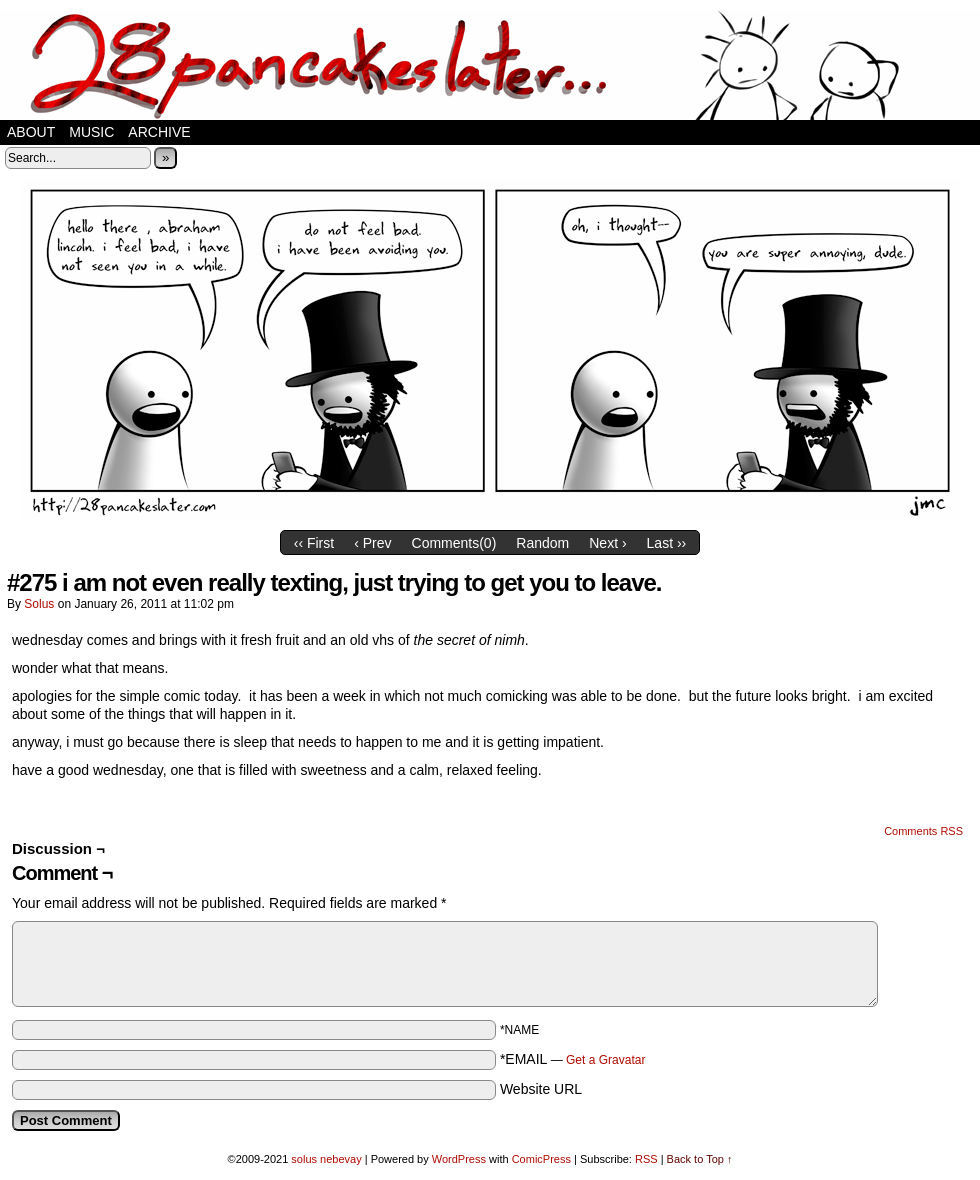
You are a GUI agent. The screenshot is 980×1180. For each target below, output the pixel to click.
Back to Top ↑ (700, 1159)
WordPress (459, 1159)
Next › (607, 543)
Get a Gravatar (605, 1060)
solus (39, 604)
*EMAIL (573, 1059)
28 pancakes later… (490, 65)
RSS (646, 1159)
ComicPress (541, 1159)
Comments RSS (923, 831)
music (91, 132)
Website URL (541, 1089)
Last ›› (667, 543)
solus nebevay (326, 1159)
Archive (159, 132)
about (31, 132)
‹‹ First (314, 543)
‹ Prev (372, 543)
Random (542, 543)
